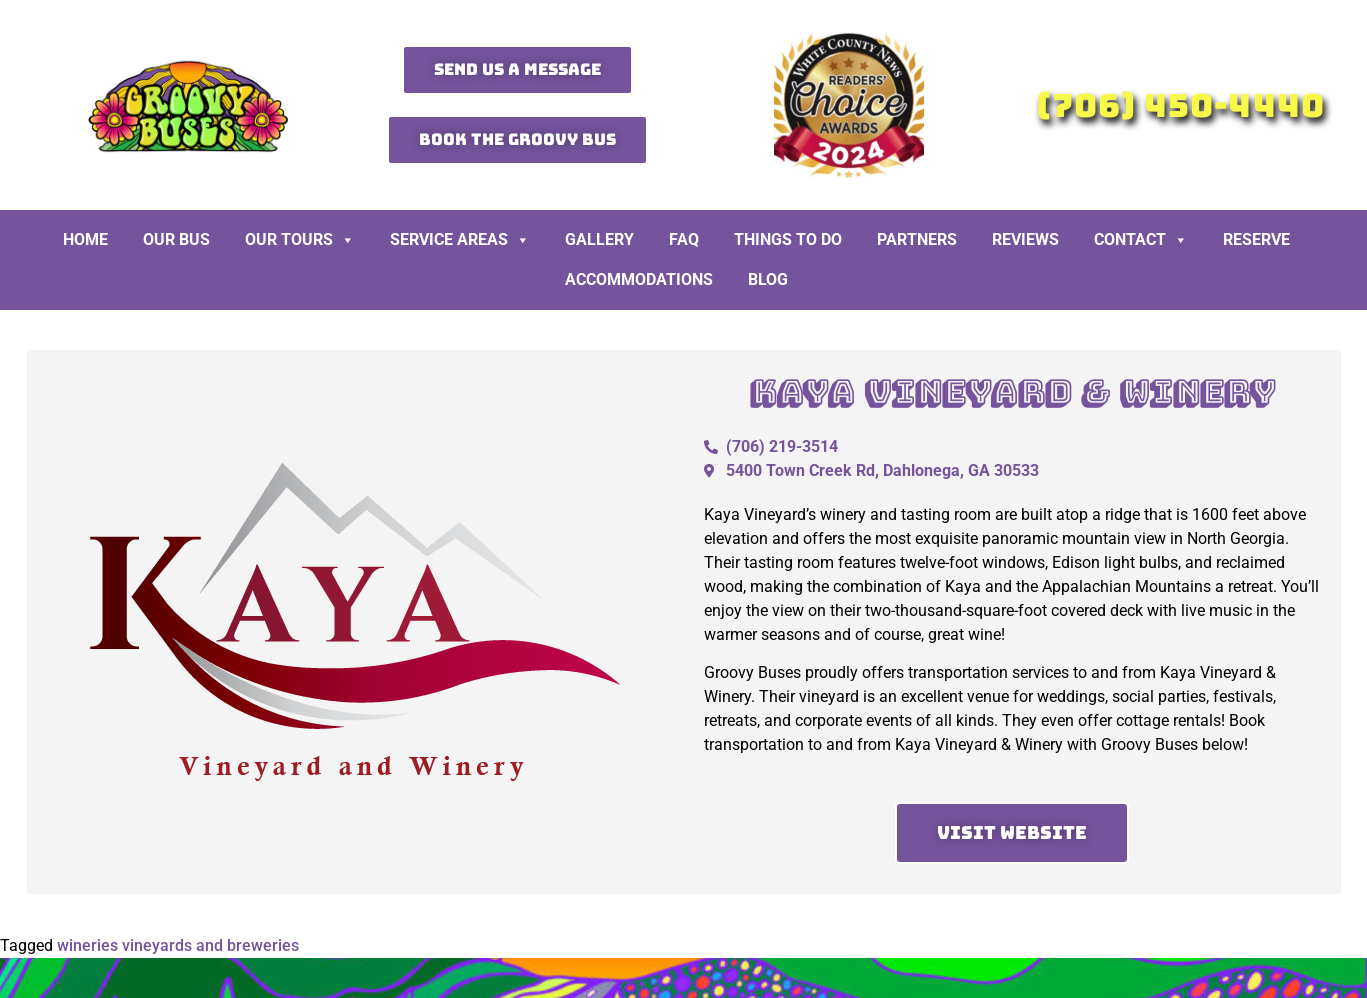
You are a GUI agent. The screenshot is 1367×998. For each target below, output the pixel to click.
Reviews (1025, 239)
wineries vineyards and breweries (178, 945)
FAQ (684, 239)
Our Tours (300, 240)
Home (85, 239)
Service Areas (460, 240)
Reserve (1256, 239)
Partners (917, 239)
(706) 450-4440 (1180, 105)
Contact (1141, 240)
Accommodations (639, 279)
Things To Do (788, 239)
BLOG (768, 279)
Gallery (599, 239)
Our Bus (176, 239)
